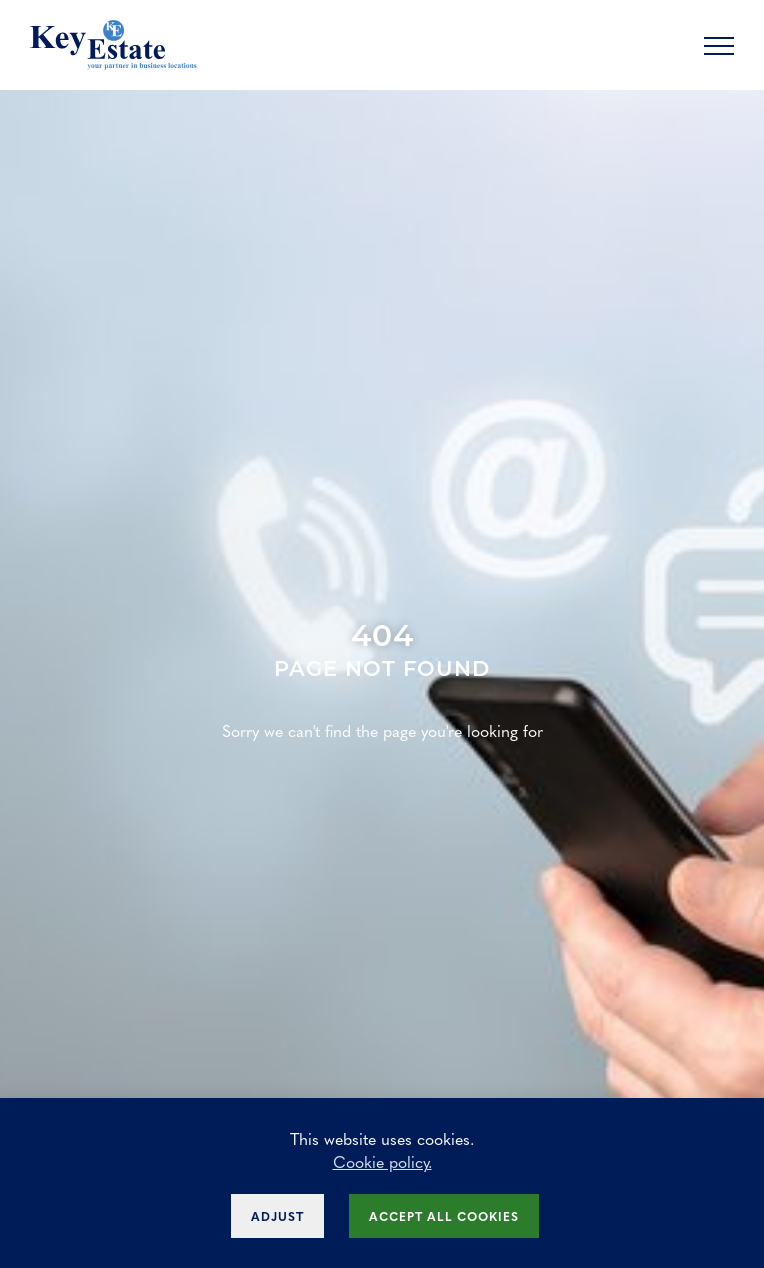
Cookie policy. (382, 1161)
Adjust (277, 1216)
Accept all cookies (444, 1216)
